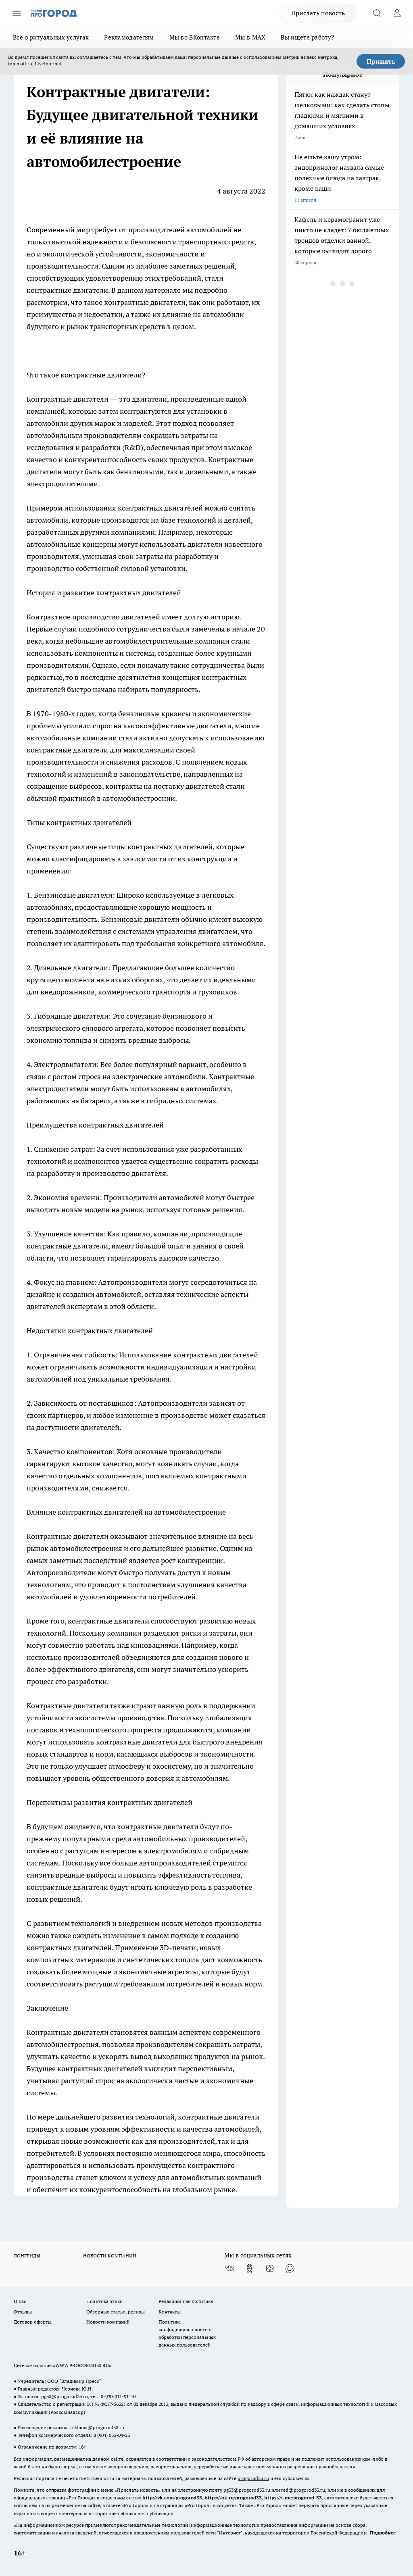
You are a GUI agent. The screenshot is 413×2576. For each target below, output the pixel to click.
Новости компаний (107, 2322)
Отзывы (23, 2312)
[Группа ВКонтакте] (229, 2268)
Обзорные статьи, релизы (115, 2312)
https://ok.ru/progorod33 (233, 2498)
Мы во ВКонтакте (194, 37)
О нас (20, 2301)
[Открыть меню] (17, 13)
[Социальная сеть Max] (290, 2268)
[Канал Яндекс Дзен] (270, 2268)
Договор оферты (33, 2322)
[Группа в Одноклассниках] (250, 2268)
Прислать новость (318, 13)
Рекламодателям (129, 37)
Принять (381, 61)
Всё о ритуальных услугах (51, 37)
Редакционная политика (186, 2301)
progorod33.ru (253, 2478)
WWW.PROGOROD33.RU (82, 2365)
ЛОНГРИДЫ (27, 2256)
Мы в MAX (250, 37)
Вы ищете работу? (307, 37)
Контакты (170, 2312)
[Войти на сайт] (397, 13)
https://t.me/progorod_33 (293, 2498)
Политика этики (104, 2301)
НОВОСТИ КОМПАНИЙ (109, 2256)
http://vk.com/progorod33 (172, 2498)
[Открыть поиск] (377, 13)
